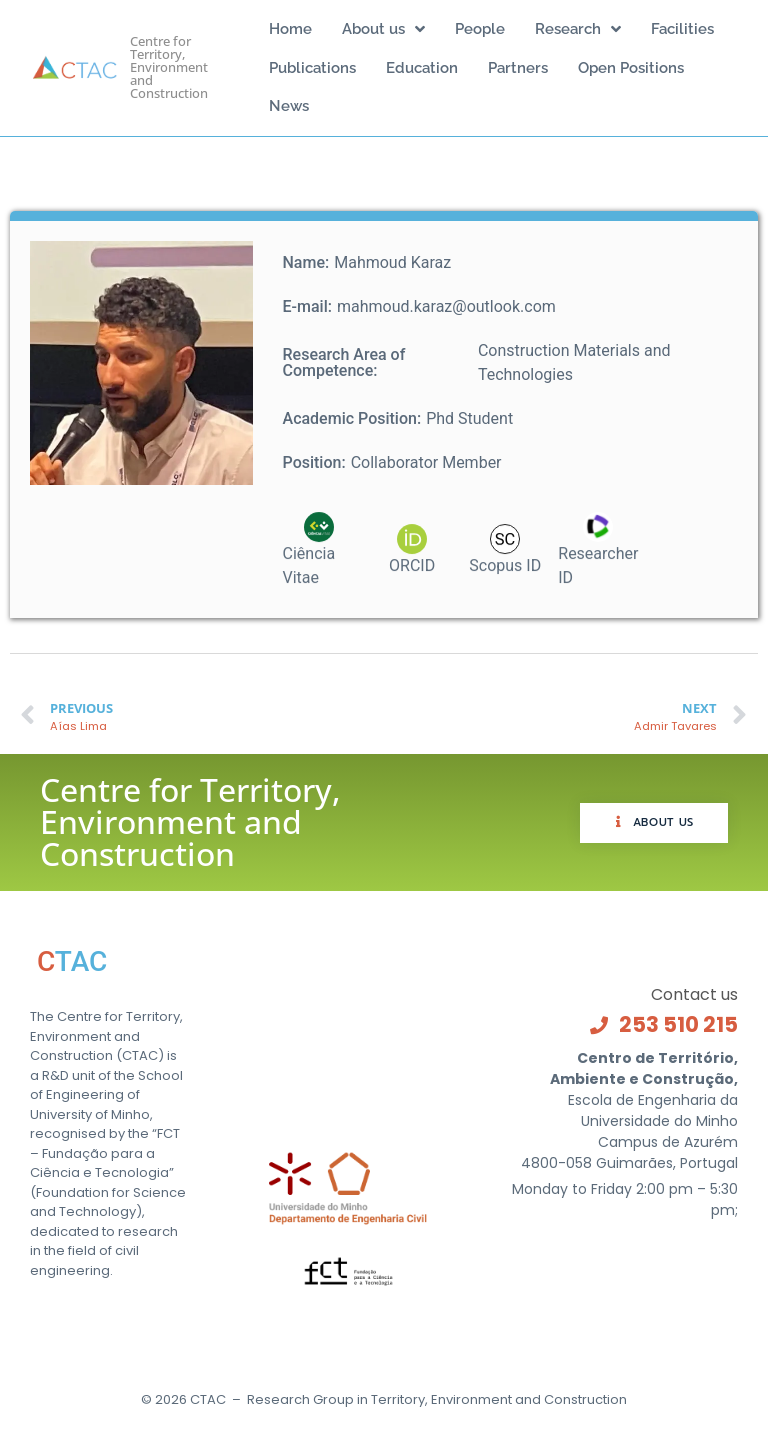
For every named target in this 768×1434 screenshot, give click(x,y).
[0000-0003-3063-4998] (319, 565)
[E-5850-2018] (598, 565)
